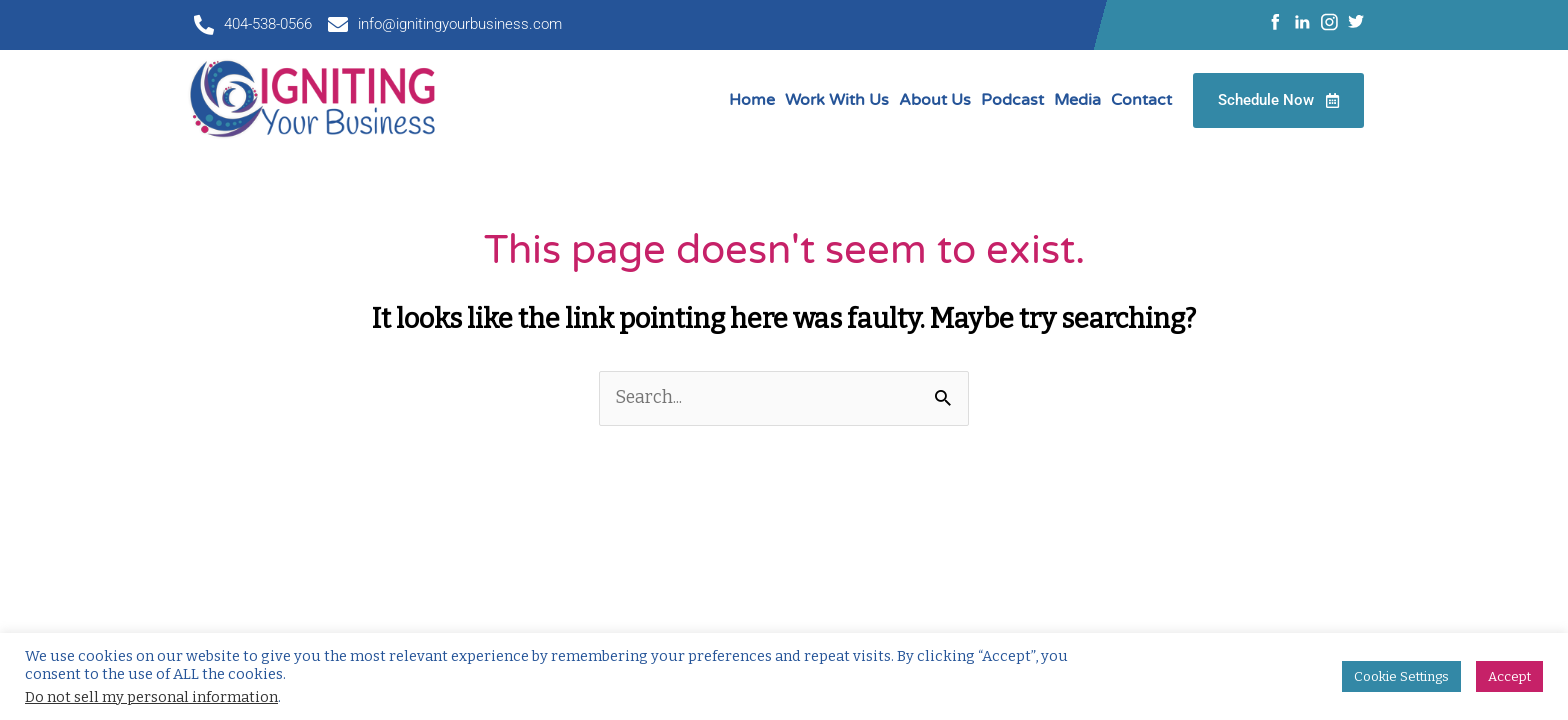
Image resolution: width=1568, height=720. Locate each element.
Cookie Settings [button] (1401, 676)
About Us (935, 100)
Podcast (1012, 100)
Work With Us (837, 100)
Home (752, 100)
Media (1077, 100)
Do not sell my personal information (151, 697)
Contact (1141, 100)
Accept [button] (1509, 676)
